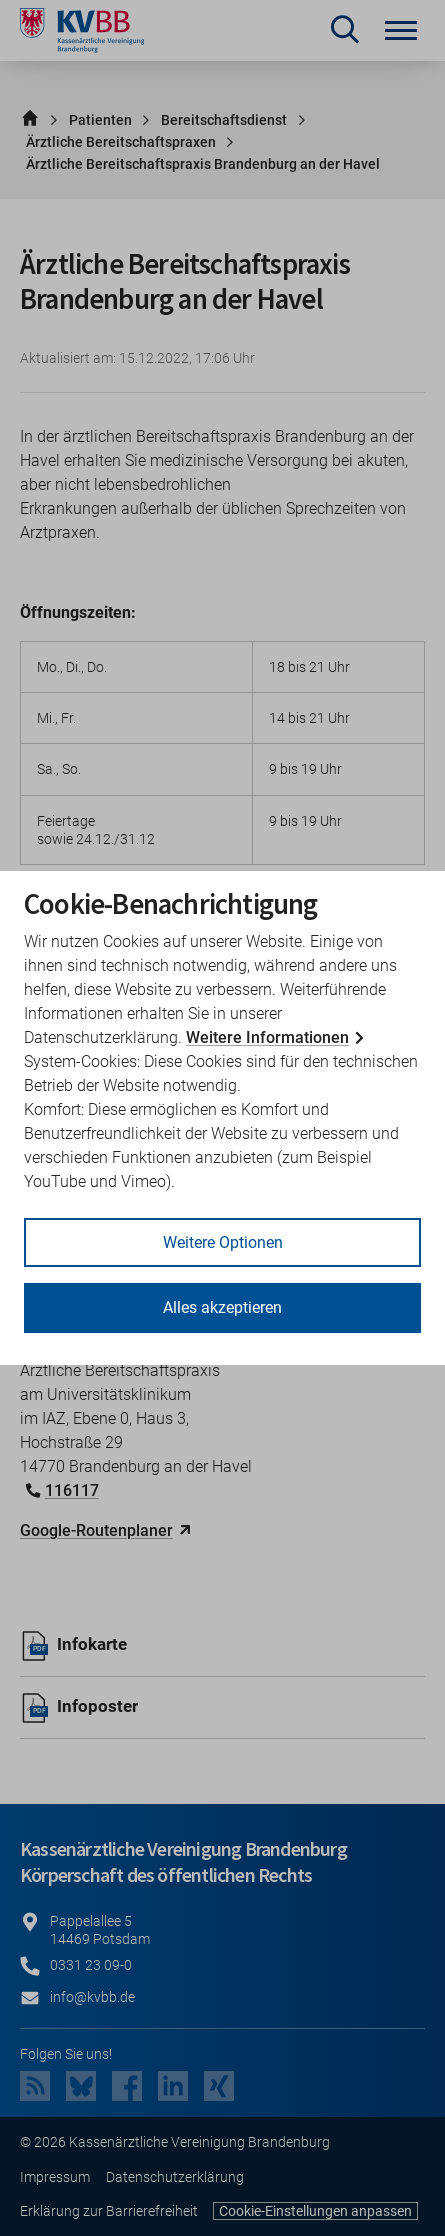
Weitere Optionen (223, 1242)
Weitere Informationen (267, 1037)
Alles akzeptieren (222, 1307)
